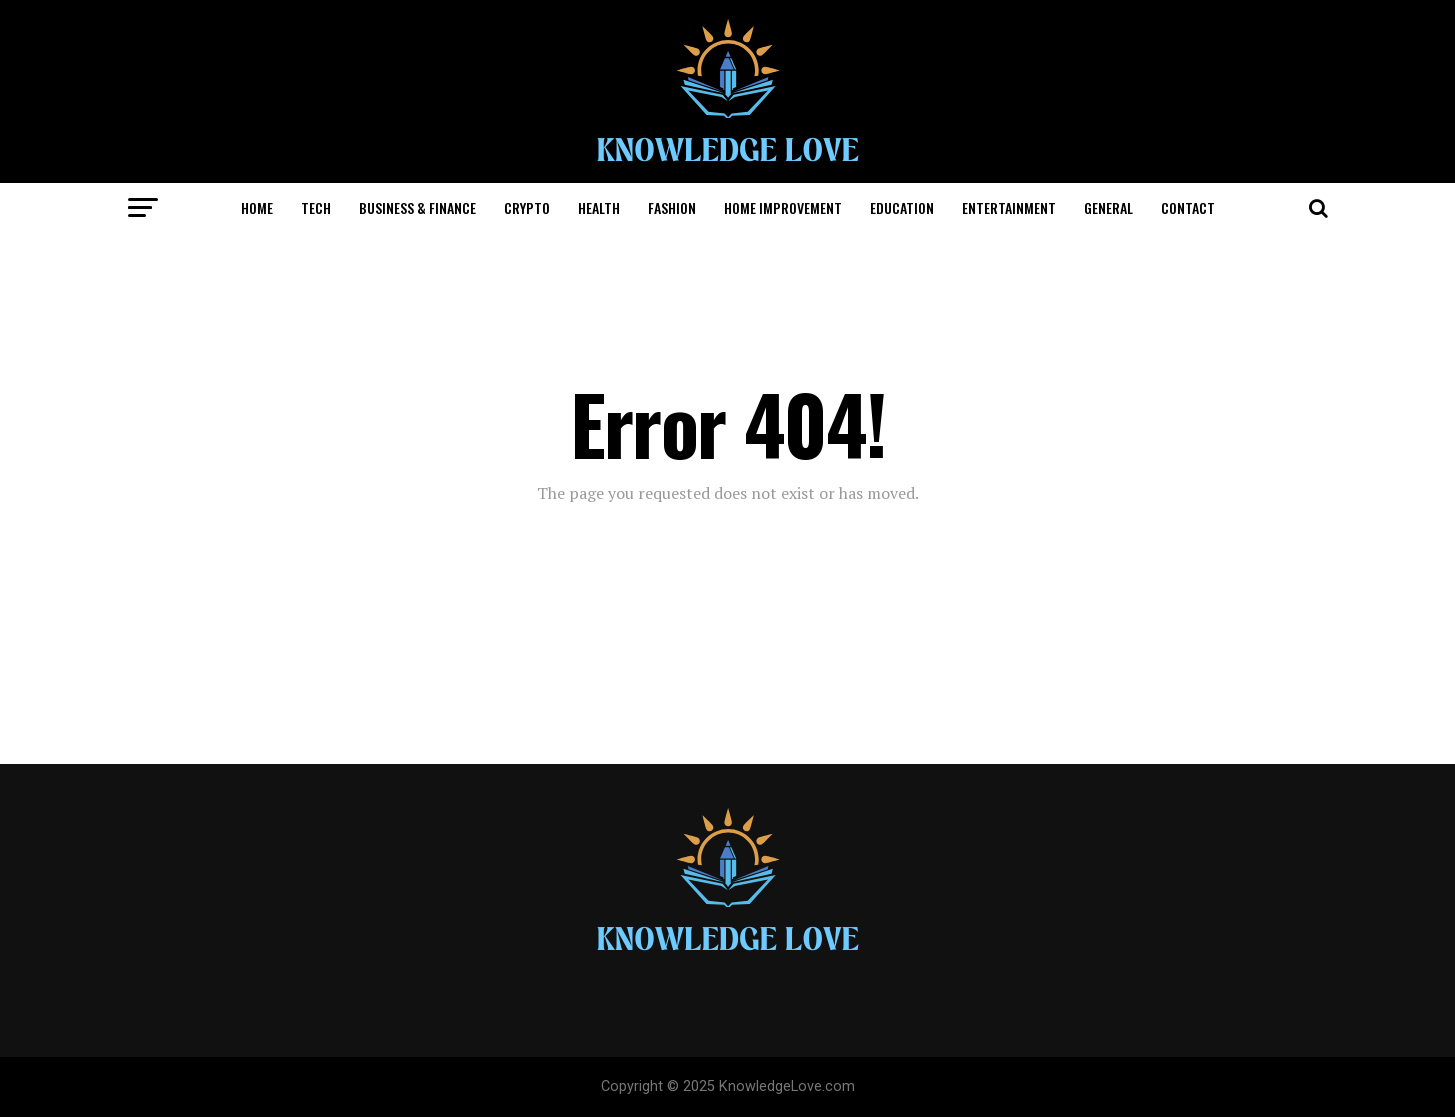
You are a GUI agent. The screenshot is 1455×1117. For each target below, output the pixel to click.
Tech (316, 207)
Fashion (672, 207)
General (1108, 207)
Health (599, 207)
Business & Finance (417, 207)
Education (902, 207)
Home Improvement (783, 207)
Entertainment (1009, 207)
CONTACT (1188, 207)
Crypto (527, 207)
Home (257, 207)
